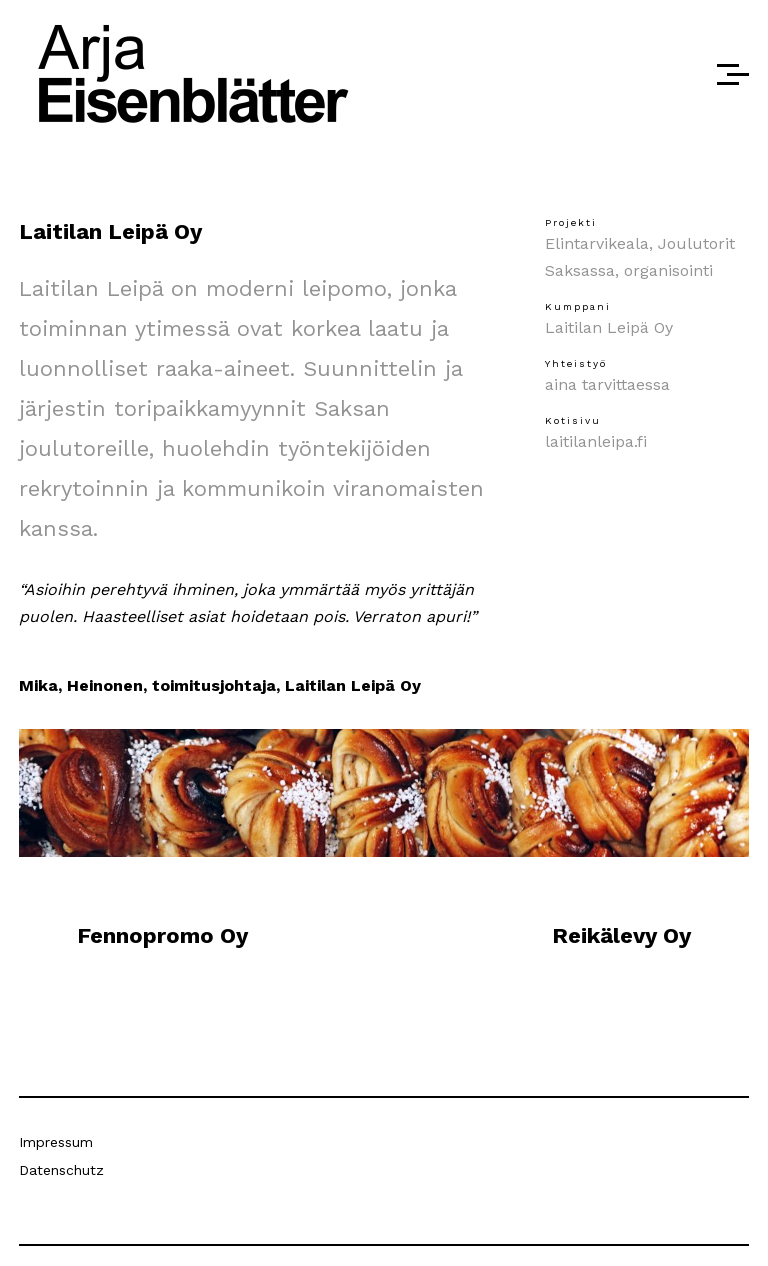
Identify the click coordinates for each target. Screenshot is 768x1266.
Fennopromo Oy (162, 935)
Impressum (56, 1142)
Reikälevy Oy (621, 935)
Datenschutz (61, 1170)
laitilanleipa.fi (596, 441)
